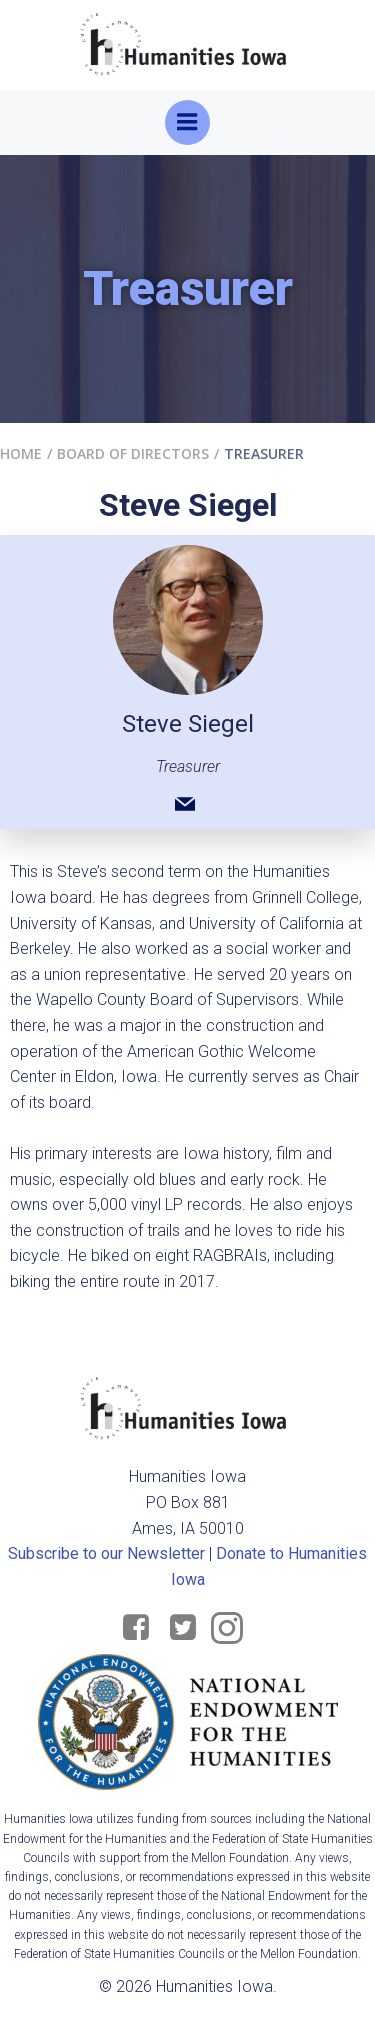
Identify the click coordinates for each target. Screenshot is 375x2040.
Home (21, 453)
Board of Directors (133, 453)
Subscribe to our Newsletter (106, 1553)
